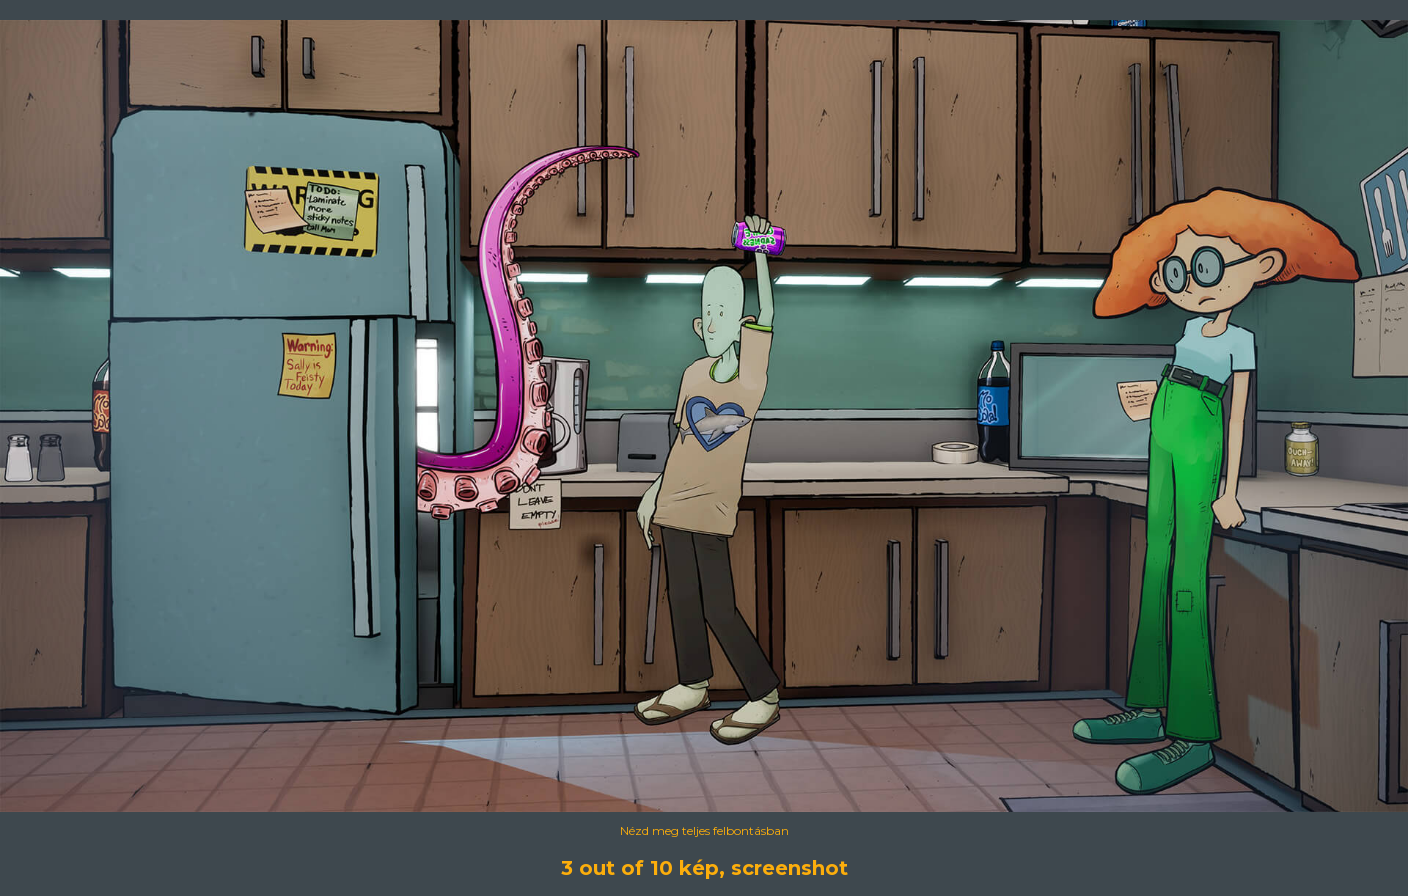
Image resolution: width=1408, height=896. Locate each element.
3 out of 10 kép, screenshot (704, 868)
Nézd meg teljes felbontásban (704, 830)
